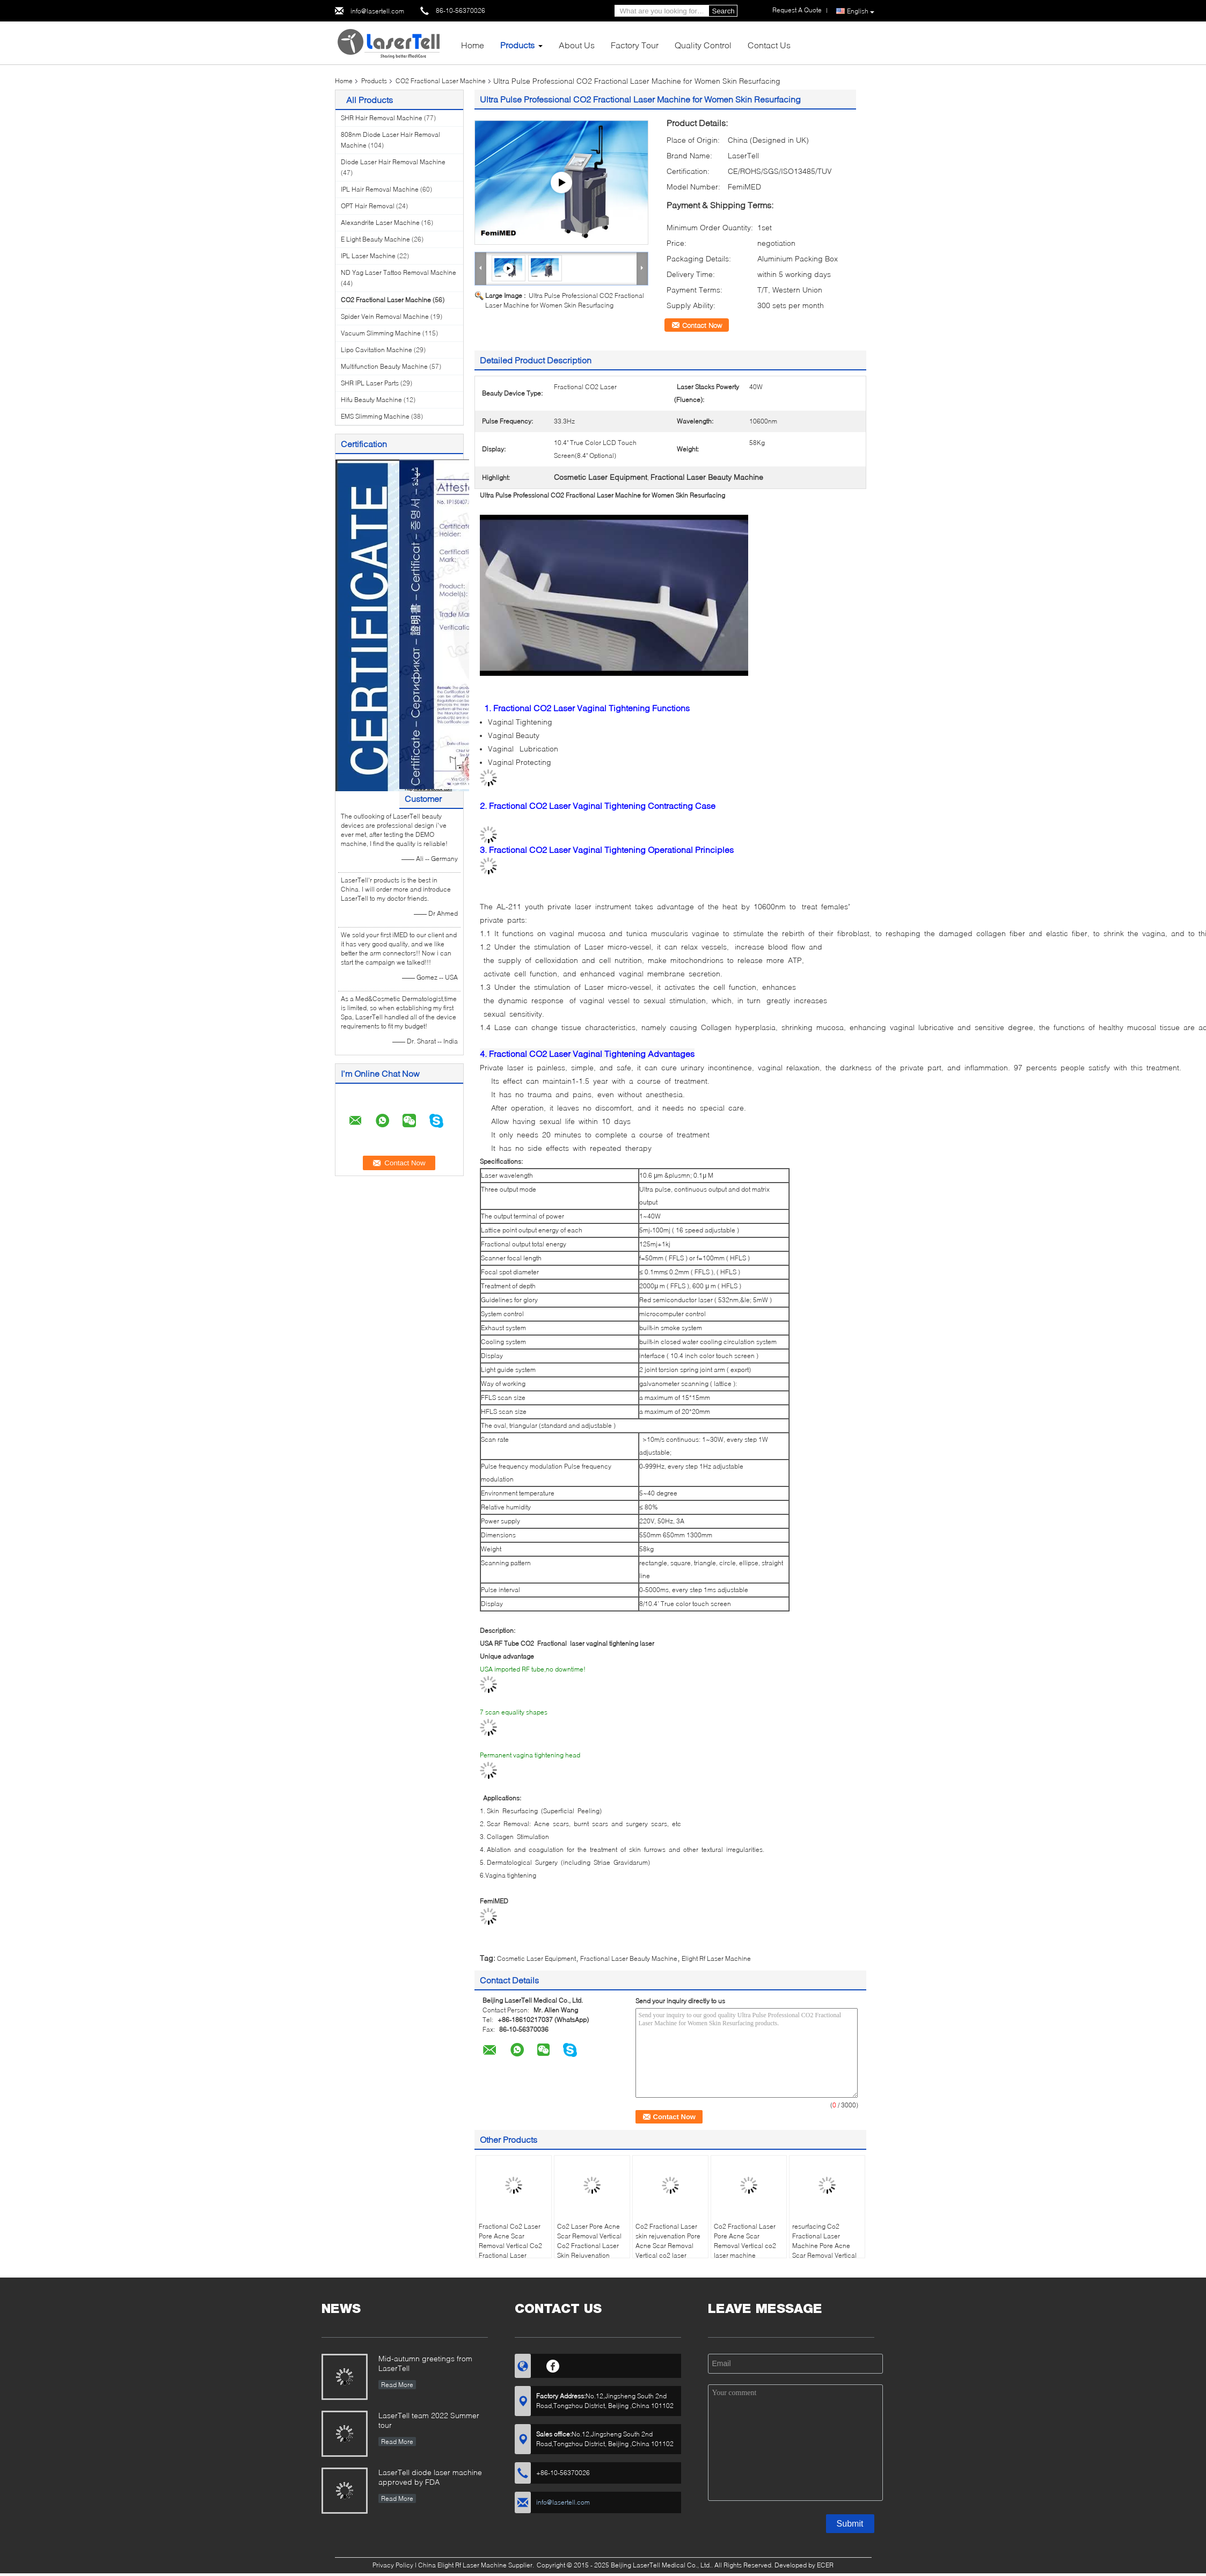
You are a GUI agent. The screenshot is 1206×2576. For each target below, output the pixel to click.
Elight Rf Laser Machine (716, 1958)
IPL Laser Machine (368, 256)
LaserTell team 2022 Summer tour (428, 2420)
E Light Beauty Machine (375, 239)
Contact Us (769, 45)
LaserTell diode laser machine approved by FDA (430, 2477)
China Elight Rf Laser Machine (462, 2565)
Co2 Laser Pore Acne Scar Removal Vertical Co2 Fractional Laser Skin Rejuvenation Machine (589, 2245)
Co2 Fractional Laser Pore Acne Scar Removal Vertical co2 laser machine (745, 2240)
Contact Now (702, 325)
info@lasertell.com (377, 11)
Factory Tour (635, 45)
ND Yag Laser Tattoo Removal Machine (398, 272)
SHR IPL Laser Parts (370, 383)
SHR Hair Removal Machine (381, 118)
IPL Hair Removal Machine (380, 189)
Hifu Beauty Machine (371, 400)
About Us (577, 45)
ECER (825, 2565)
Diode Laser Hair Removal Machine (393, 162)
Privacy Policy (392, 2565)
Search (723, 11)
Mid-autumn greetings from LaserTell (425, 2363)
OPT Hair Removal (367, 206)
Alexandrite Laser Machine (380, 222)
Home (472, 45)
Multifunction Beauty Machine (384, 366)
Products (517, 45)
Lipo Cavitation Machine (376, 350)
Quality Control (703, 45)
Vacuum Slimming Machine (381, 333)
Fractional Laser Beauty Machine (628, 1958)
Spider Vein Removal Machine (385, 316)
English (860, 11)
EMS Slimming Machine (375, 416)
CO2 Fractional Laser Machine (441, 81)
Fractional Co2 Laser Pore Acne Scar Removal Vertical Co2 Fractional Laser (510, 2240)
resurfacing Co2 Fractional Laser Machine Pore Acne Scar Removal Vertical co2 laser (824, 2245)
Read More (397, 2385)
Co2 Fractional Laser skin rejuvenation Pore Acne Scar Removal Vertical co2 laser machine (667, 2245)
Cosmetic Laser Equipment (536, 1958)
